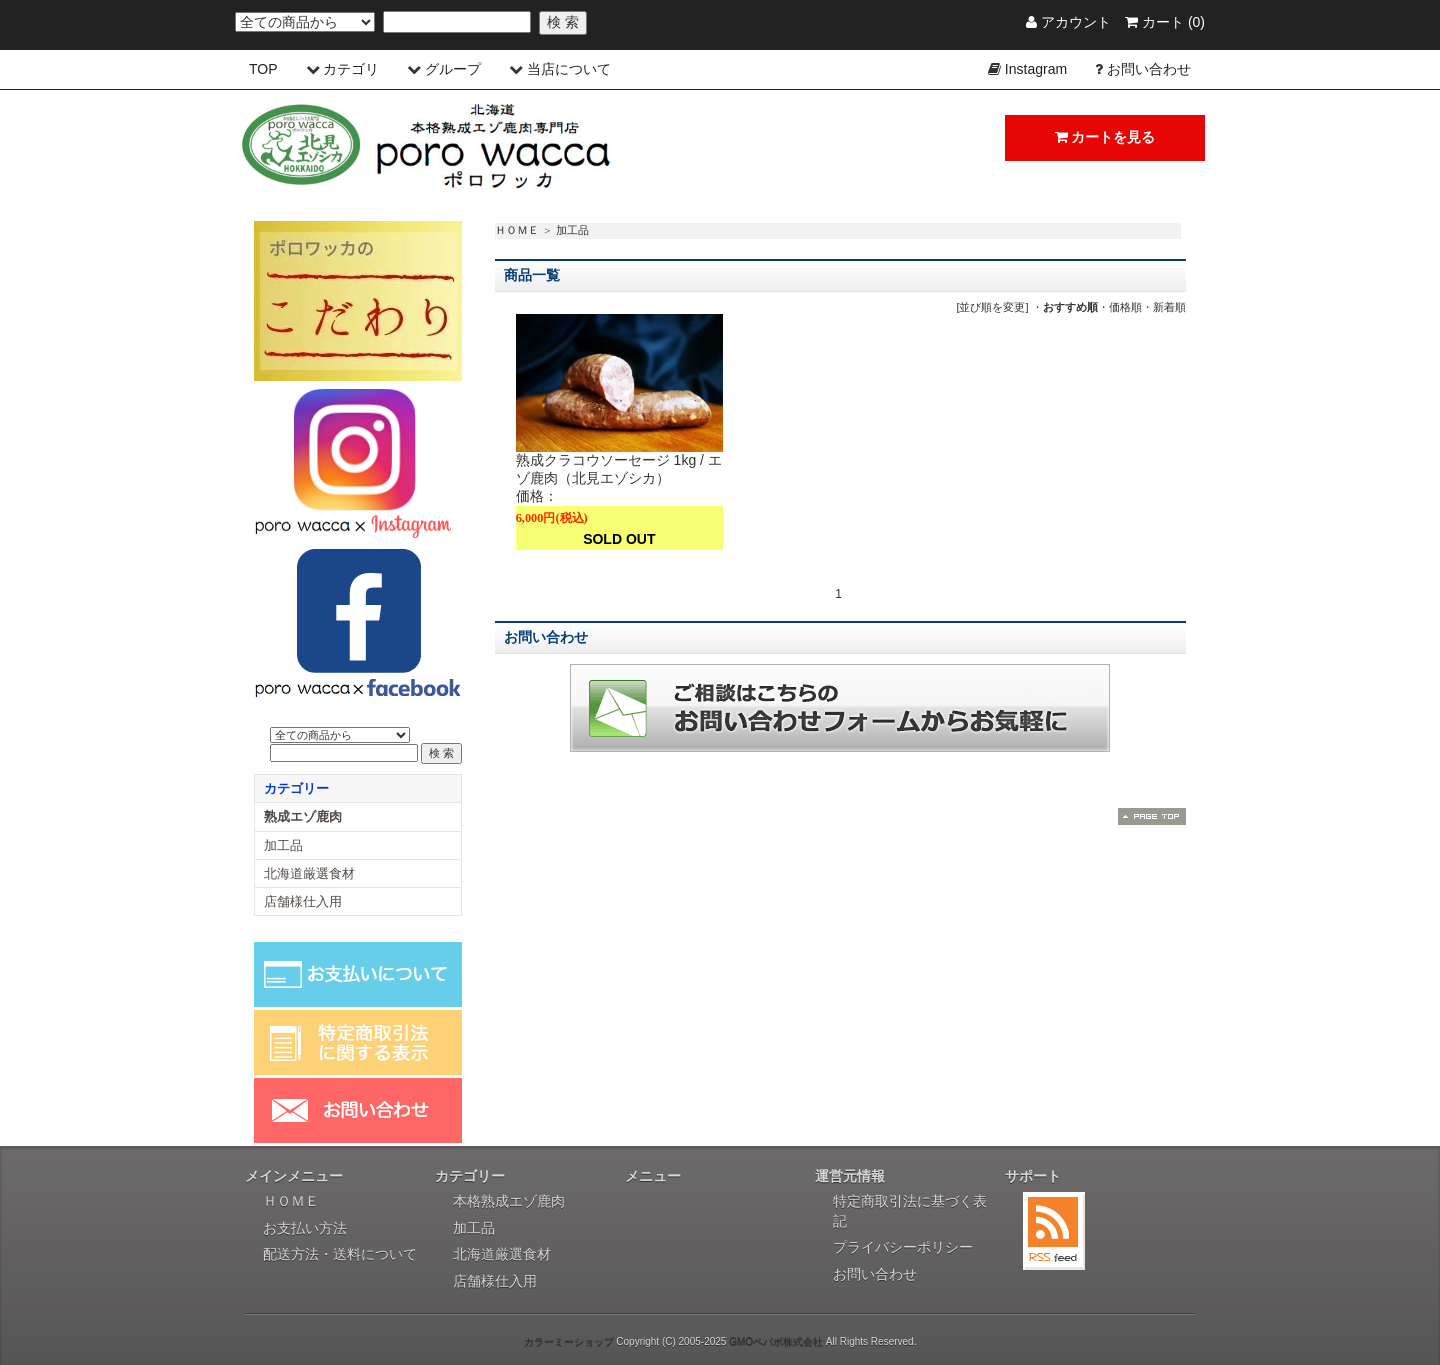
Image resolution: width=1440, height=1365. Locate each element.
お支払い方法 (305, 1228)
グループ (453, 69)
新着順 (1169, 307)
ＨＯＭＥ (517, 230)
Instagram (1036, 69)
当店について (569, 69)
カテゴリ (351, 69)
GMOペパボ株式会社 (776, 1341)
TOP (263, 69)
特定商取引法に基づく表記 (910, 1211)
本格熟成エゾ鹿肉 (509, 1201)
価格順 (1125, 307)
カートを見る (1105, 137)
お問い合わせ (1149, 69)
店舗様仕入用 (303, 901)
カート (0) (1165, 22)
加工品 (572, 230)
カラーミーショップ (569, 1341)
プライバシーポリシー (903, 1247)
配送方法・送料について (340, 1254)
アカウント (1068, 22)
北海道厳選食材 (309, 873)
